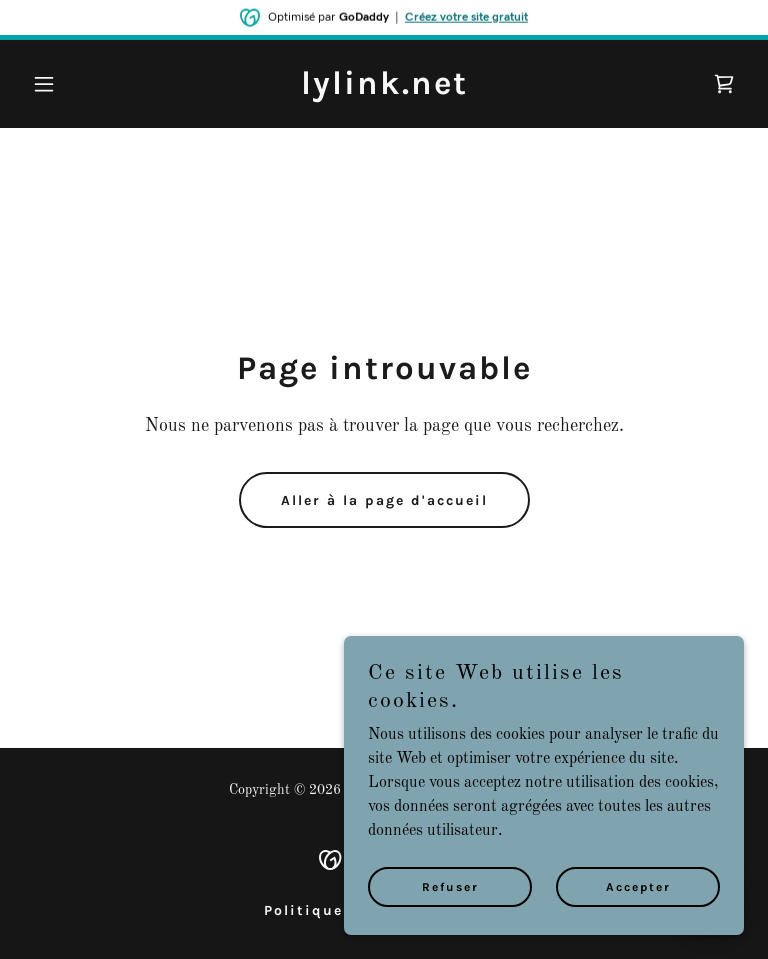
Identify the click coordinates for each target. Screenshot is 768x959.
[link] (384, 90)
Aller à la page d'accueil (384, 500)
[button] (78, 84)
